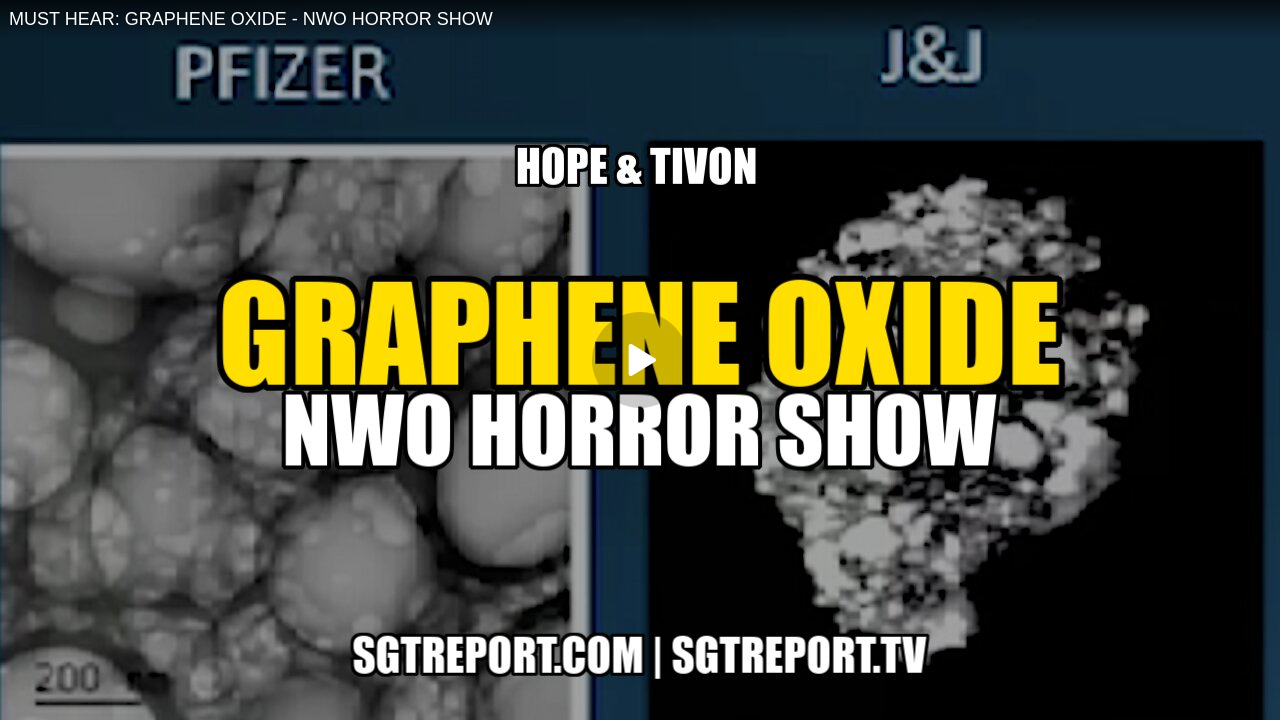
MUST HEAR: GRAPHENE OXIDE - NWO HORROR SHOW (251, 19)
